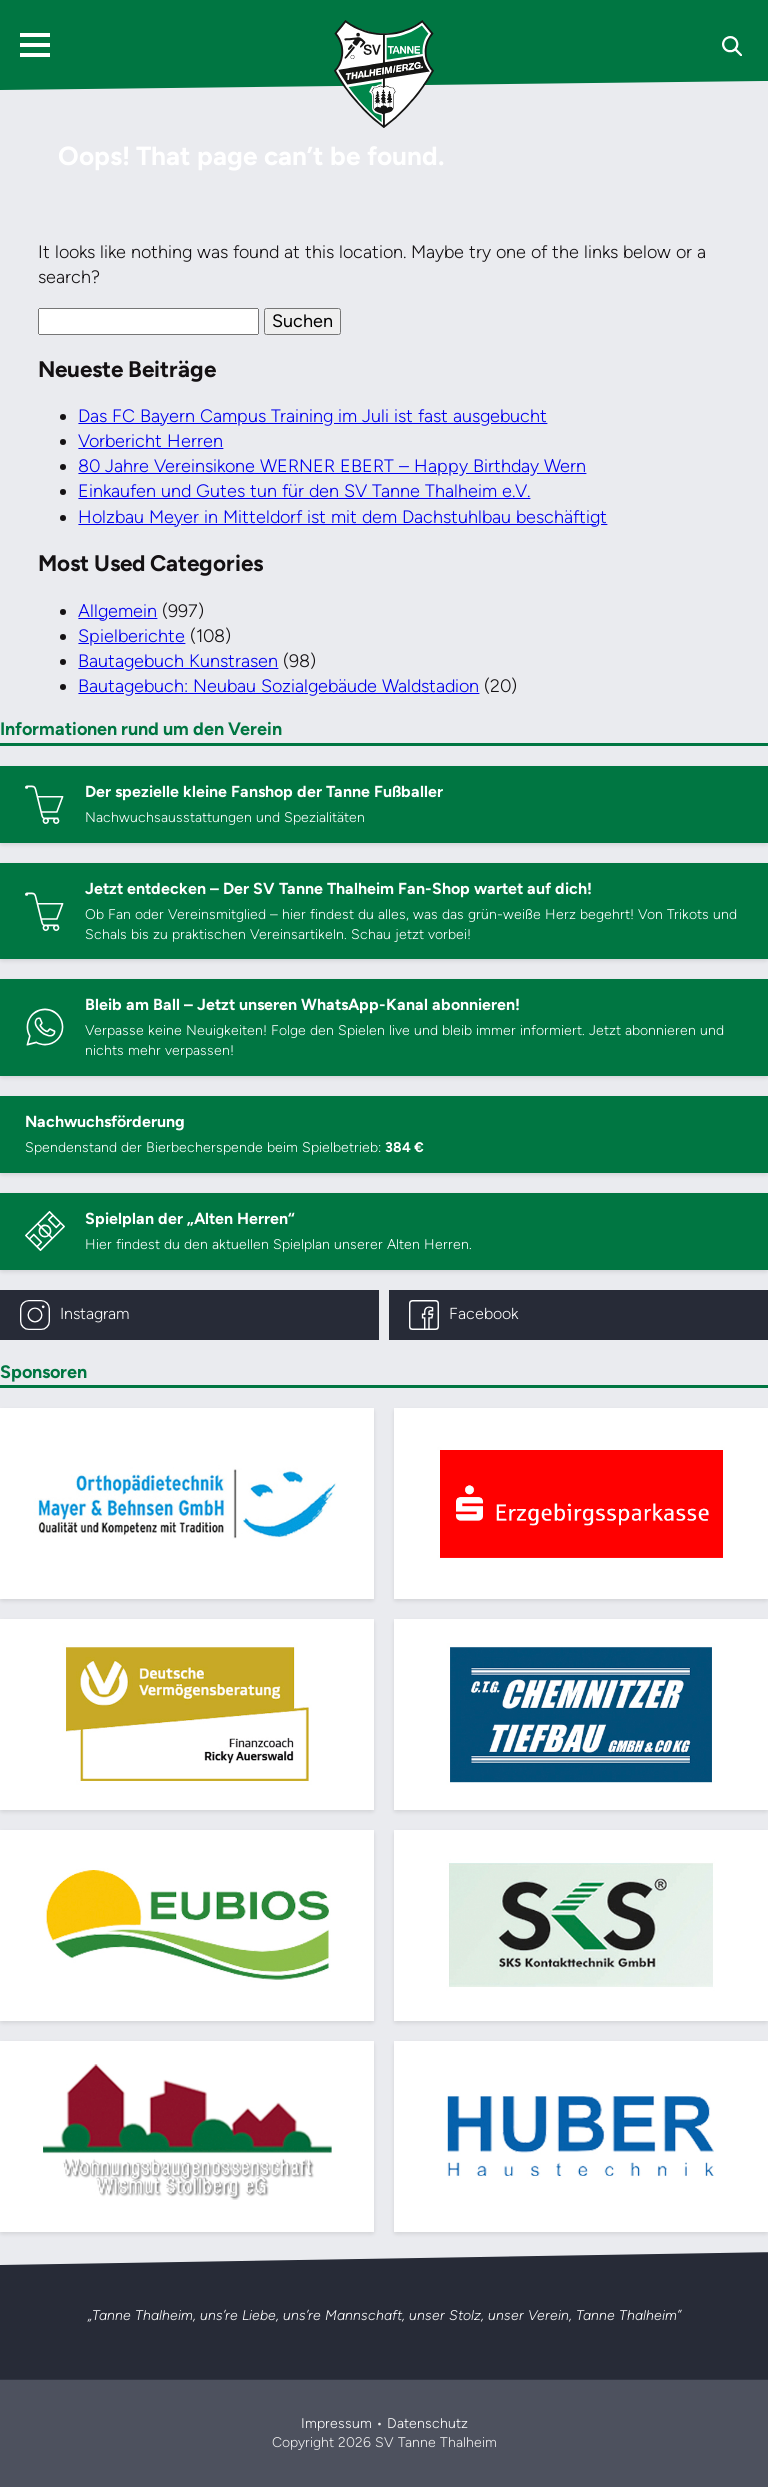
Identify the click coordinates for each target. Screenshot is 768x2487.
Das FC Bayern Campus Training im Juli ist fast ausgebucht (312, 416)
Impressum (336, 2423)
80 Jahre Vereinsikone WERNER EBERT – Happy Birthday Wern (332, 466)
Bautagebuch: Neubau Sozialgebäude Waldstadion (278, 686)
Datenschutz (427, 2423)
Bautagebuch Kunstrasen (178, 661)
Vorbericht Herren (150, 441)
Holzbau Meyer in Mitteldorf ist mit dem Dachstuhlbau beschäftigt (342, 517)
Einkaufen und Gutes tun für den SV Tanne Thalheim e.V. (304, 491)
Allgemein (117, 611)
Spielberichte (131, 636)
